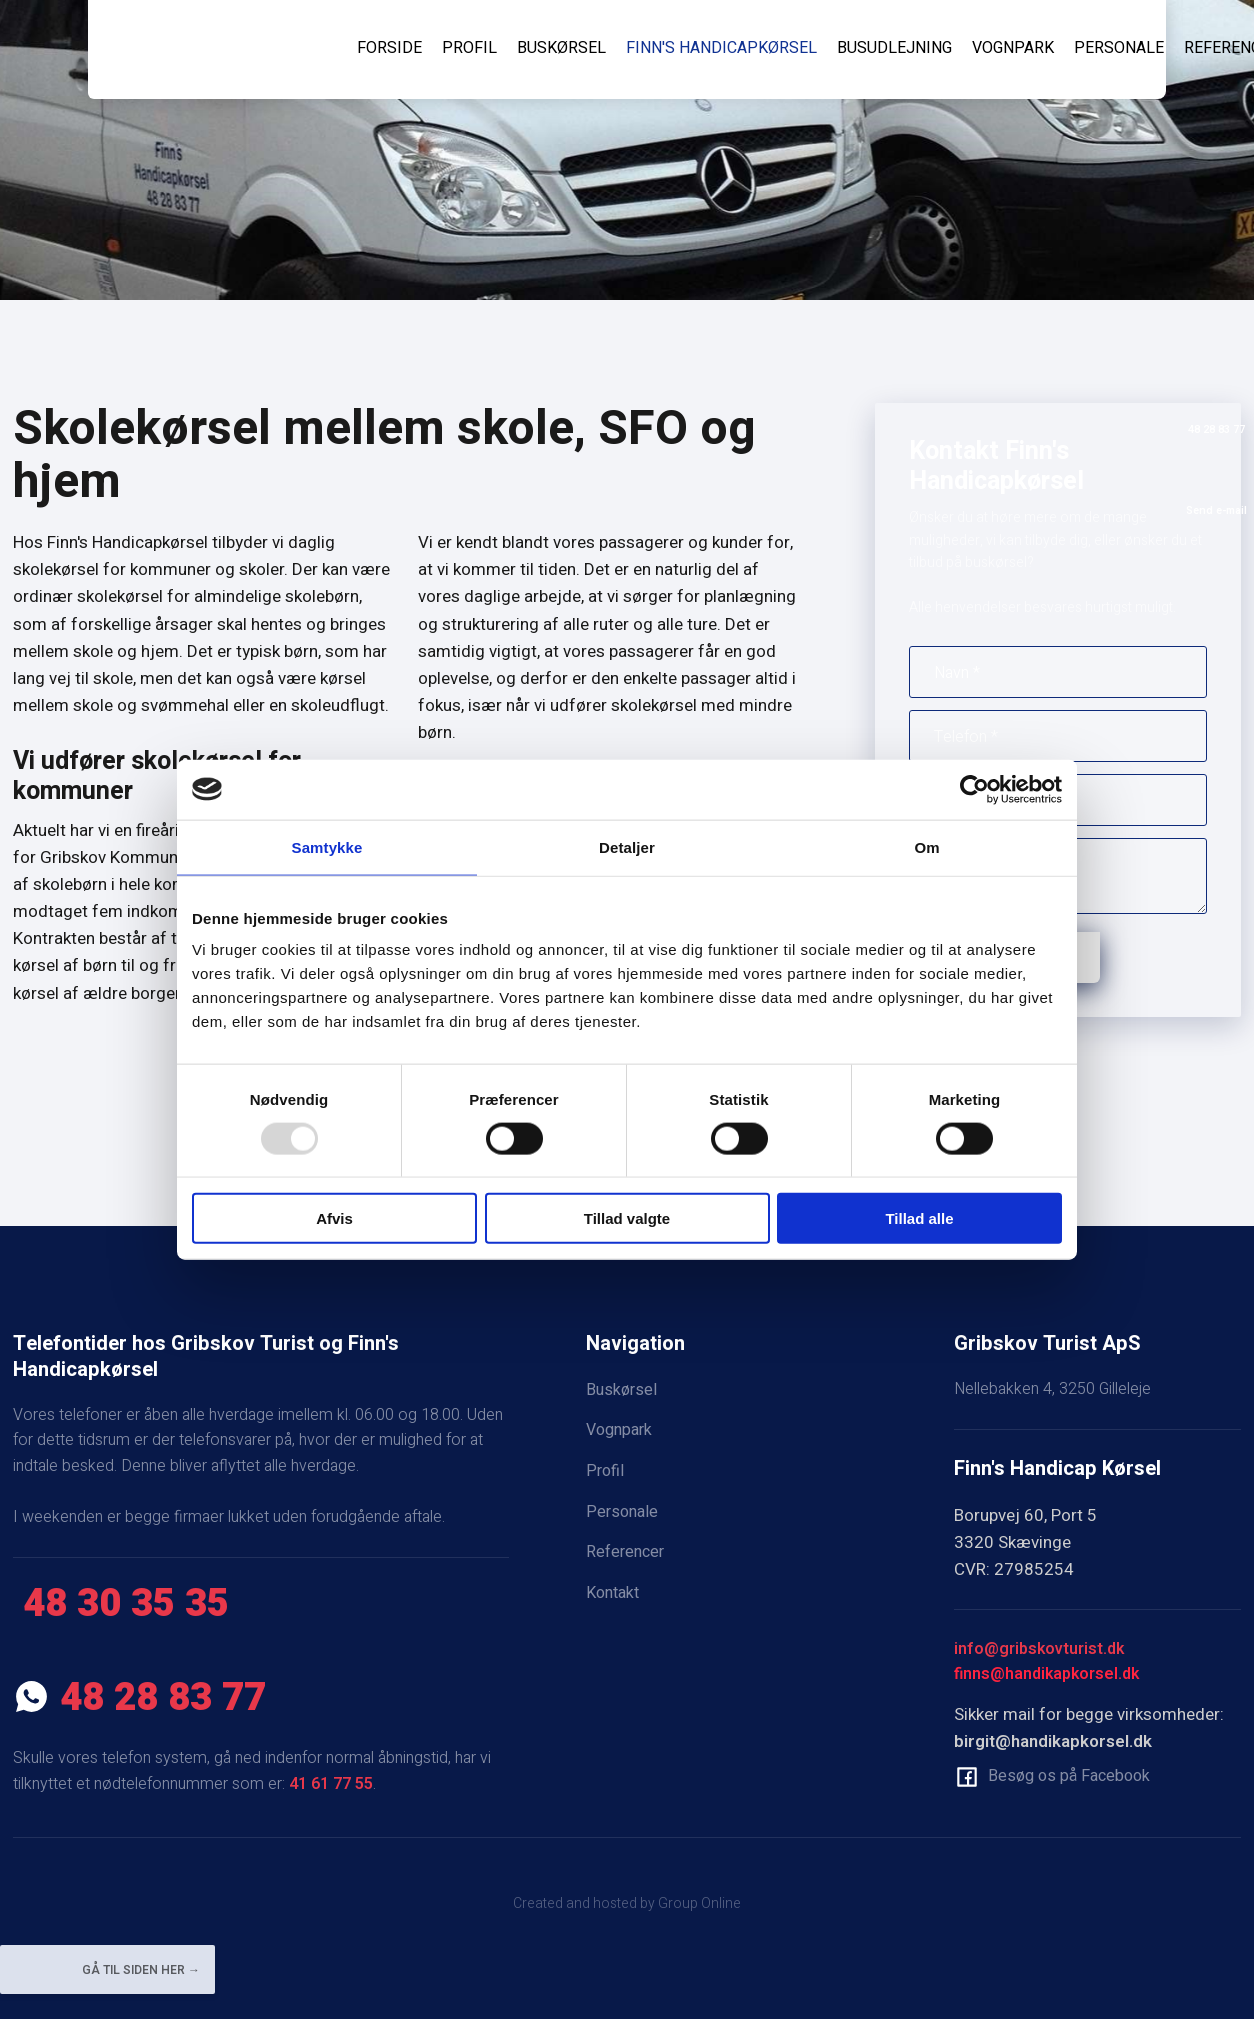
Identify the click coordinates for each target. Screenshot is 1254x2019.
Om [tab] (926, 846)
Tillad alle (919, 1218)
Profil (469, 48)
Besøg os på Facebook (1069, 1776)
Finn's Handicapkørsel (721, 48)
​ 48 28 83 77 (139, 1698)
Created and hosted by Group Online (627, 1903)
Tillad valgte (627, 1218)
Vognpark (1013, 48)
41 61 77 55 (331, 1784)
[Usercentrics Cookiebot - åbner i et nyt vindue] (974, 789)
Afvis (334, 1218)
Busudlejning (894, 48)
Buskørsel (561, 48)
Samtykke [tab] (327, 846)
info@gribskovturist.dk (1039, 1649)
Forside (389, 48)
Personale (1119, 48)
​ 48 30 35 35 (121, 1604)
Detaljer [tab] (627, 846)
